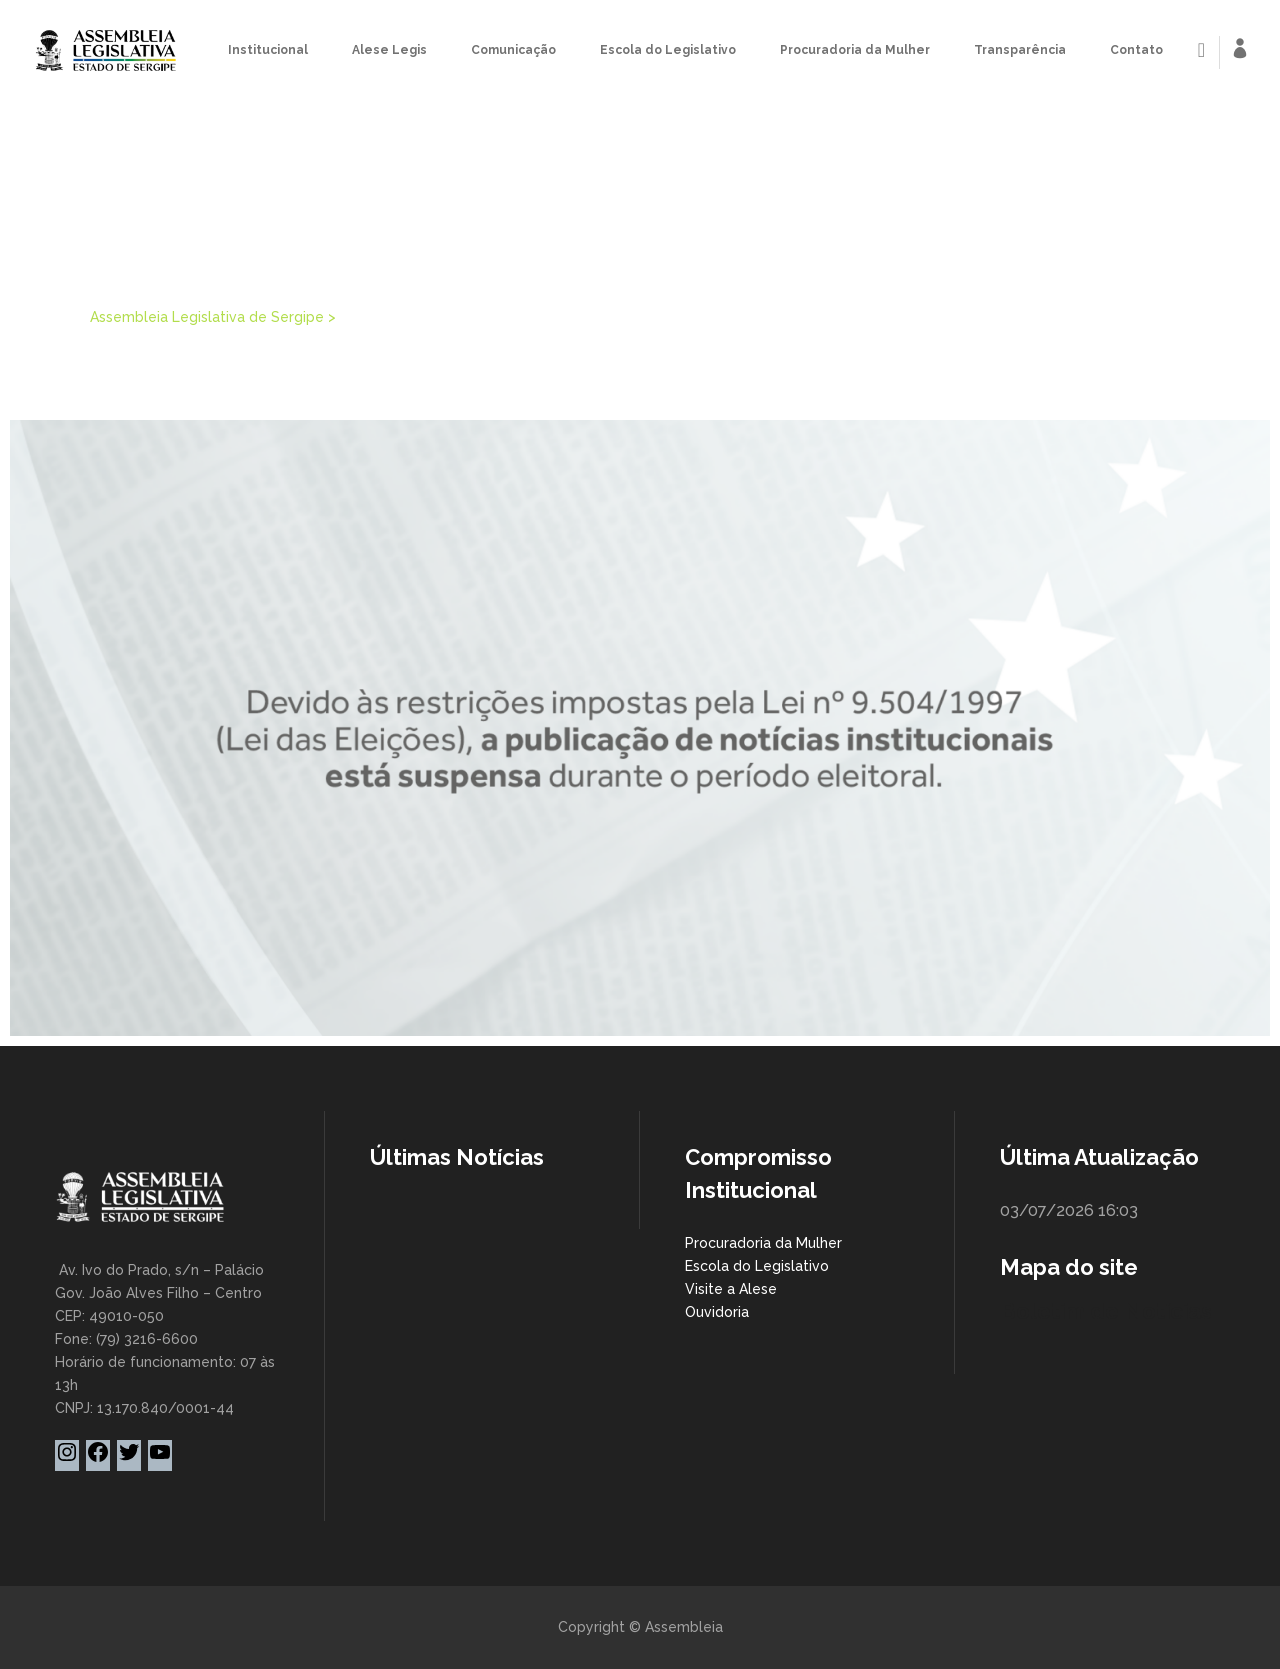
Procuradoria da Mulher (763, 1243)
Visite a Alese (731, 1289)
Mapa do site (1069, 1267)
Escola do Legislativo (757, 1266)
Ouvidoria (717, 1312)
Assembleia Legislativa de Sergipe (207, 317)
